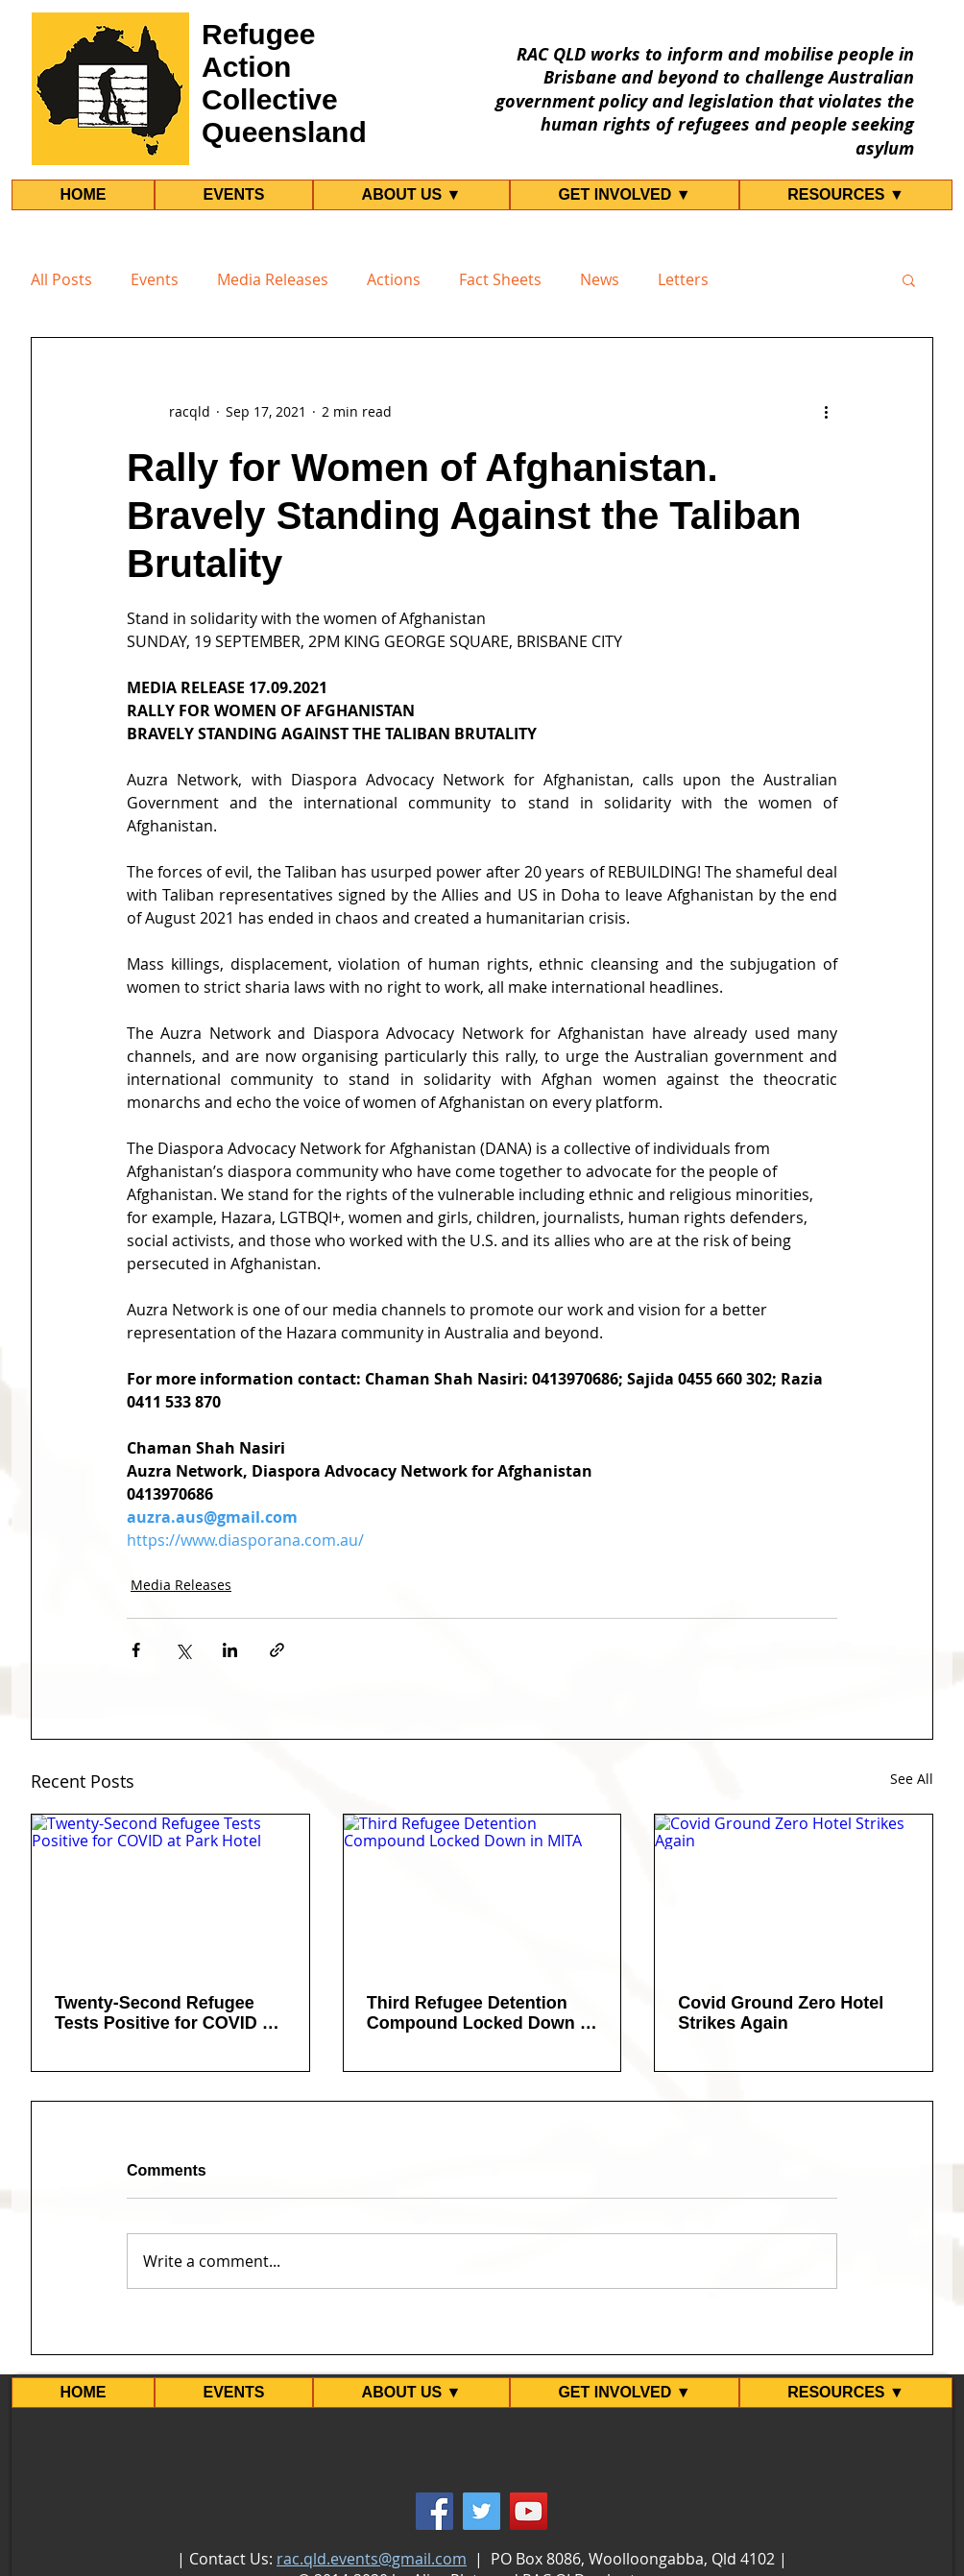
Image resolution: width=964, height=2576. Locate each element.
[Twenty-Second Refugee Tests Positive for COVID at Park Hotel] (170, 1892)
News (599, 279)
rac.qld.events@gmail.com (372, 2558)
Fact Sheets (500, 279)
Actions (394, 279)
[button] (909, 279)
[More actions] (825, 410)
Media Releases (272, 279)
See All (911, 1778)
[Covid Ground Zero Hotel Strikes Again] (793, 1892)
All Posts (61, 279)
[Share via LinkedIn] (230, 1650)
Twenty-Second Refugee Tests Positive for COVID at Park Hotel (166, 2013)
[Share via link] (277, 1650)
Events (155, 279)
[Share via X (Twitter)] (183, 1650)
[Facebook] (434, 2511)
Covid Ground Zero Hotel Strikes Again (780, 2013)
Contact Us (229, 2558)
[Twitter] (481, 2511)
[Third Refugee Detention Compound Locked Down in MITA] (482, 1892)
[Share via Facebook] (136, 1650)
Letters (683, 279)
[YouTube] (528, 2511)
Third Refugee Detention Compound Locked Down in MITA (481, 2013)
